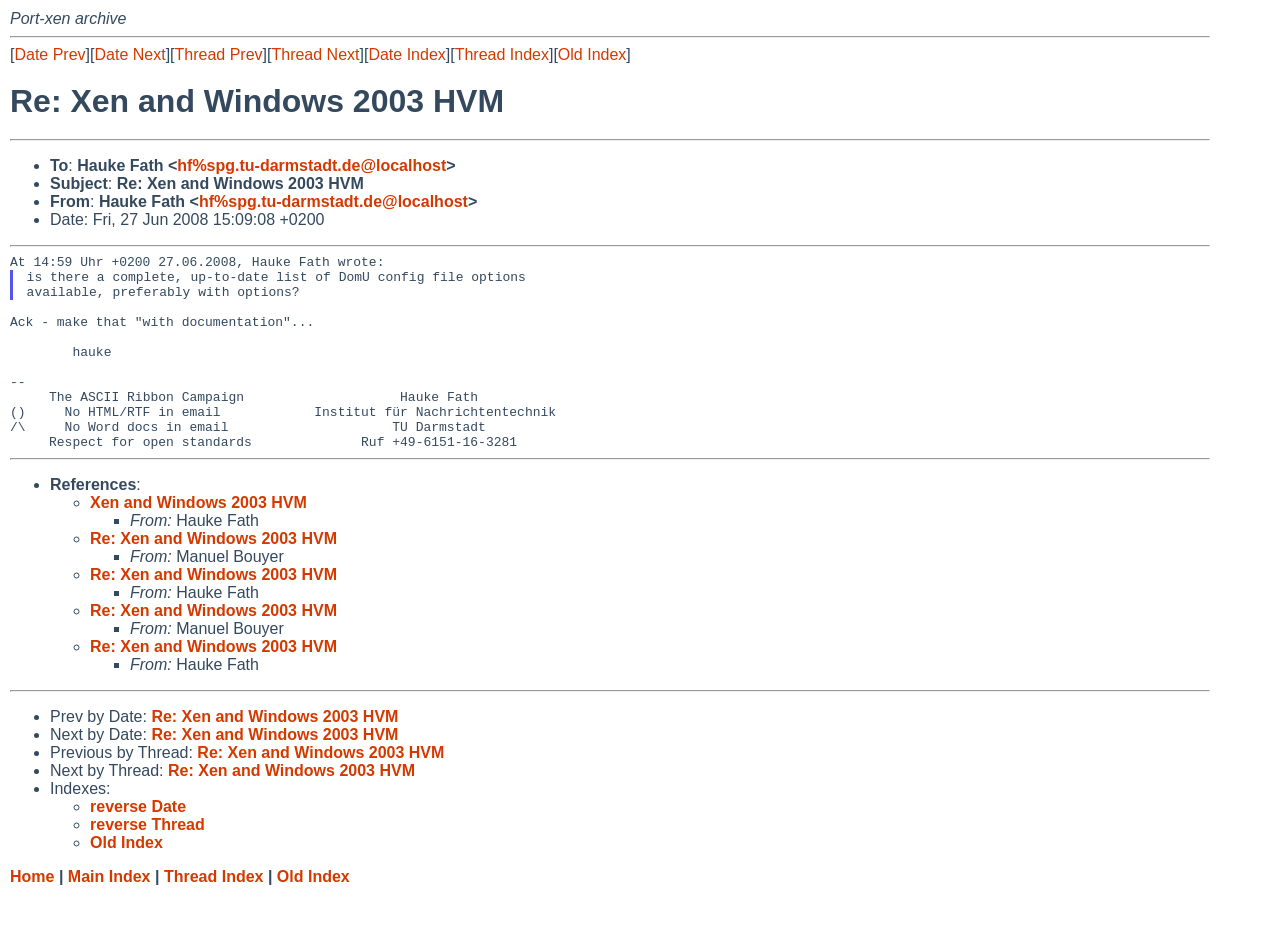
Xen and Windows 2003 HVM (198, 541)
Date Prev (49, 54)
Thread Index (502, 54)
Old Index (592, 54)
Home (32, 915)
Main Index (109, 915)
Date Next (129, 54)
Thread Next (315, 54)
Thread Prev (219, 54)
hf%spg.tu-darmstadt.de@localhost (311, 165)
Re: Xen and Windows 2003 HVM (213, 577)
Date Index (406, 54)
